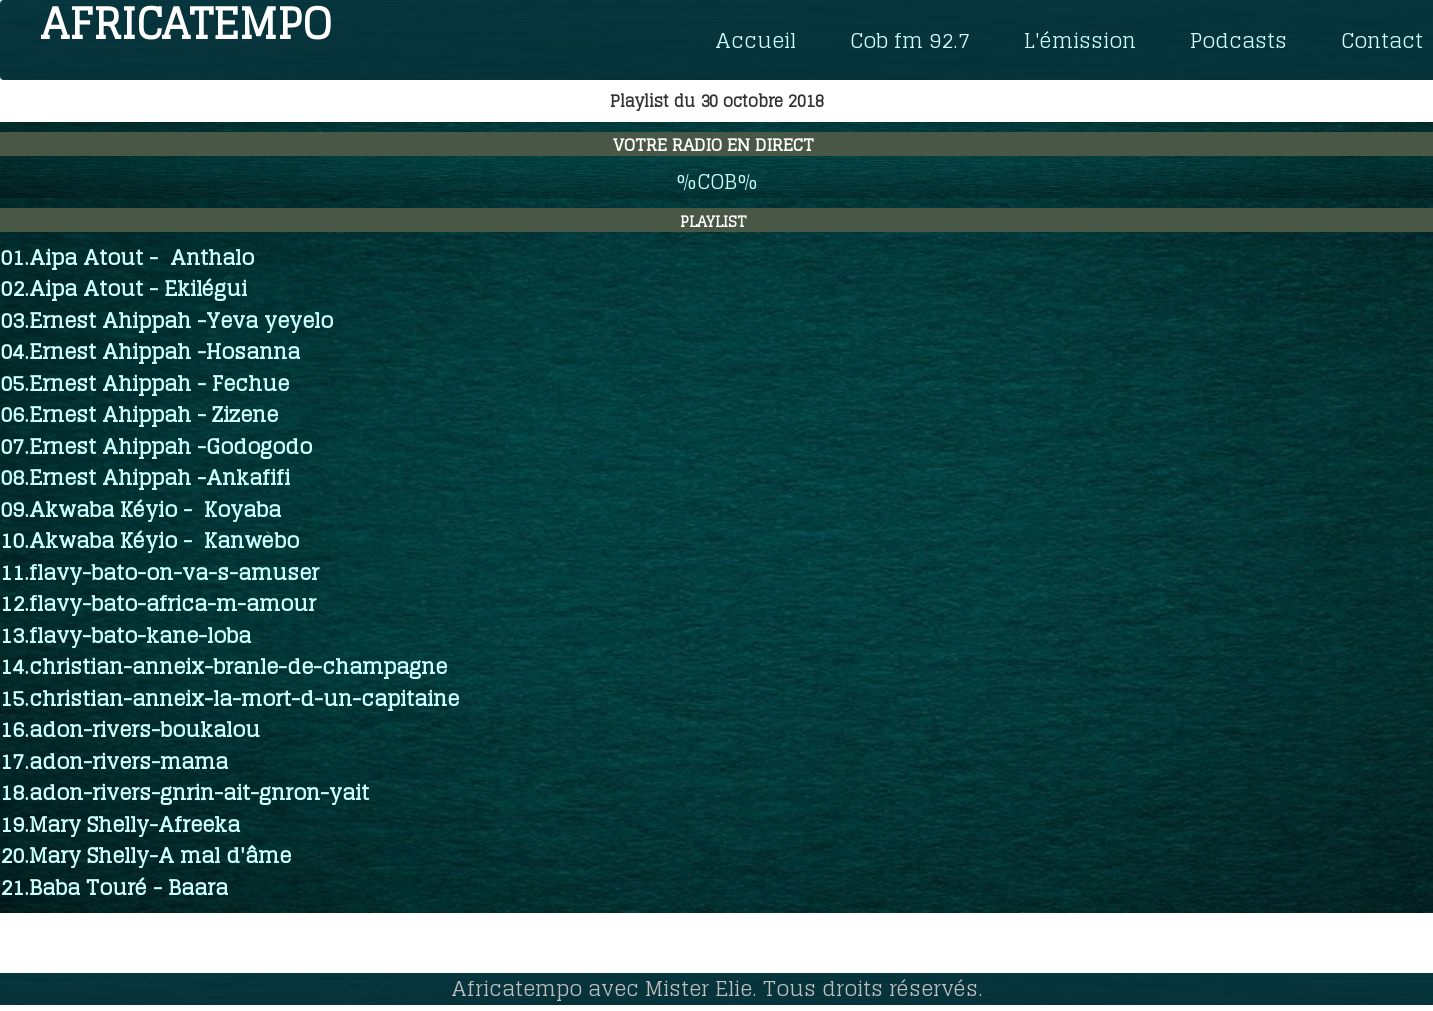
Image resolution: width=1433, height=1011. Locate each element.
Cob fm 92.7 (910, 40)
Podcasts (1238, 40)
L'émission (1080, 40)
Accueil (755, 40)
